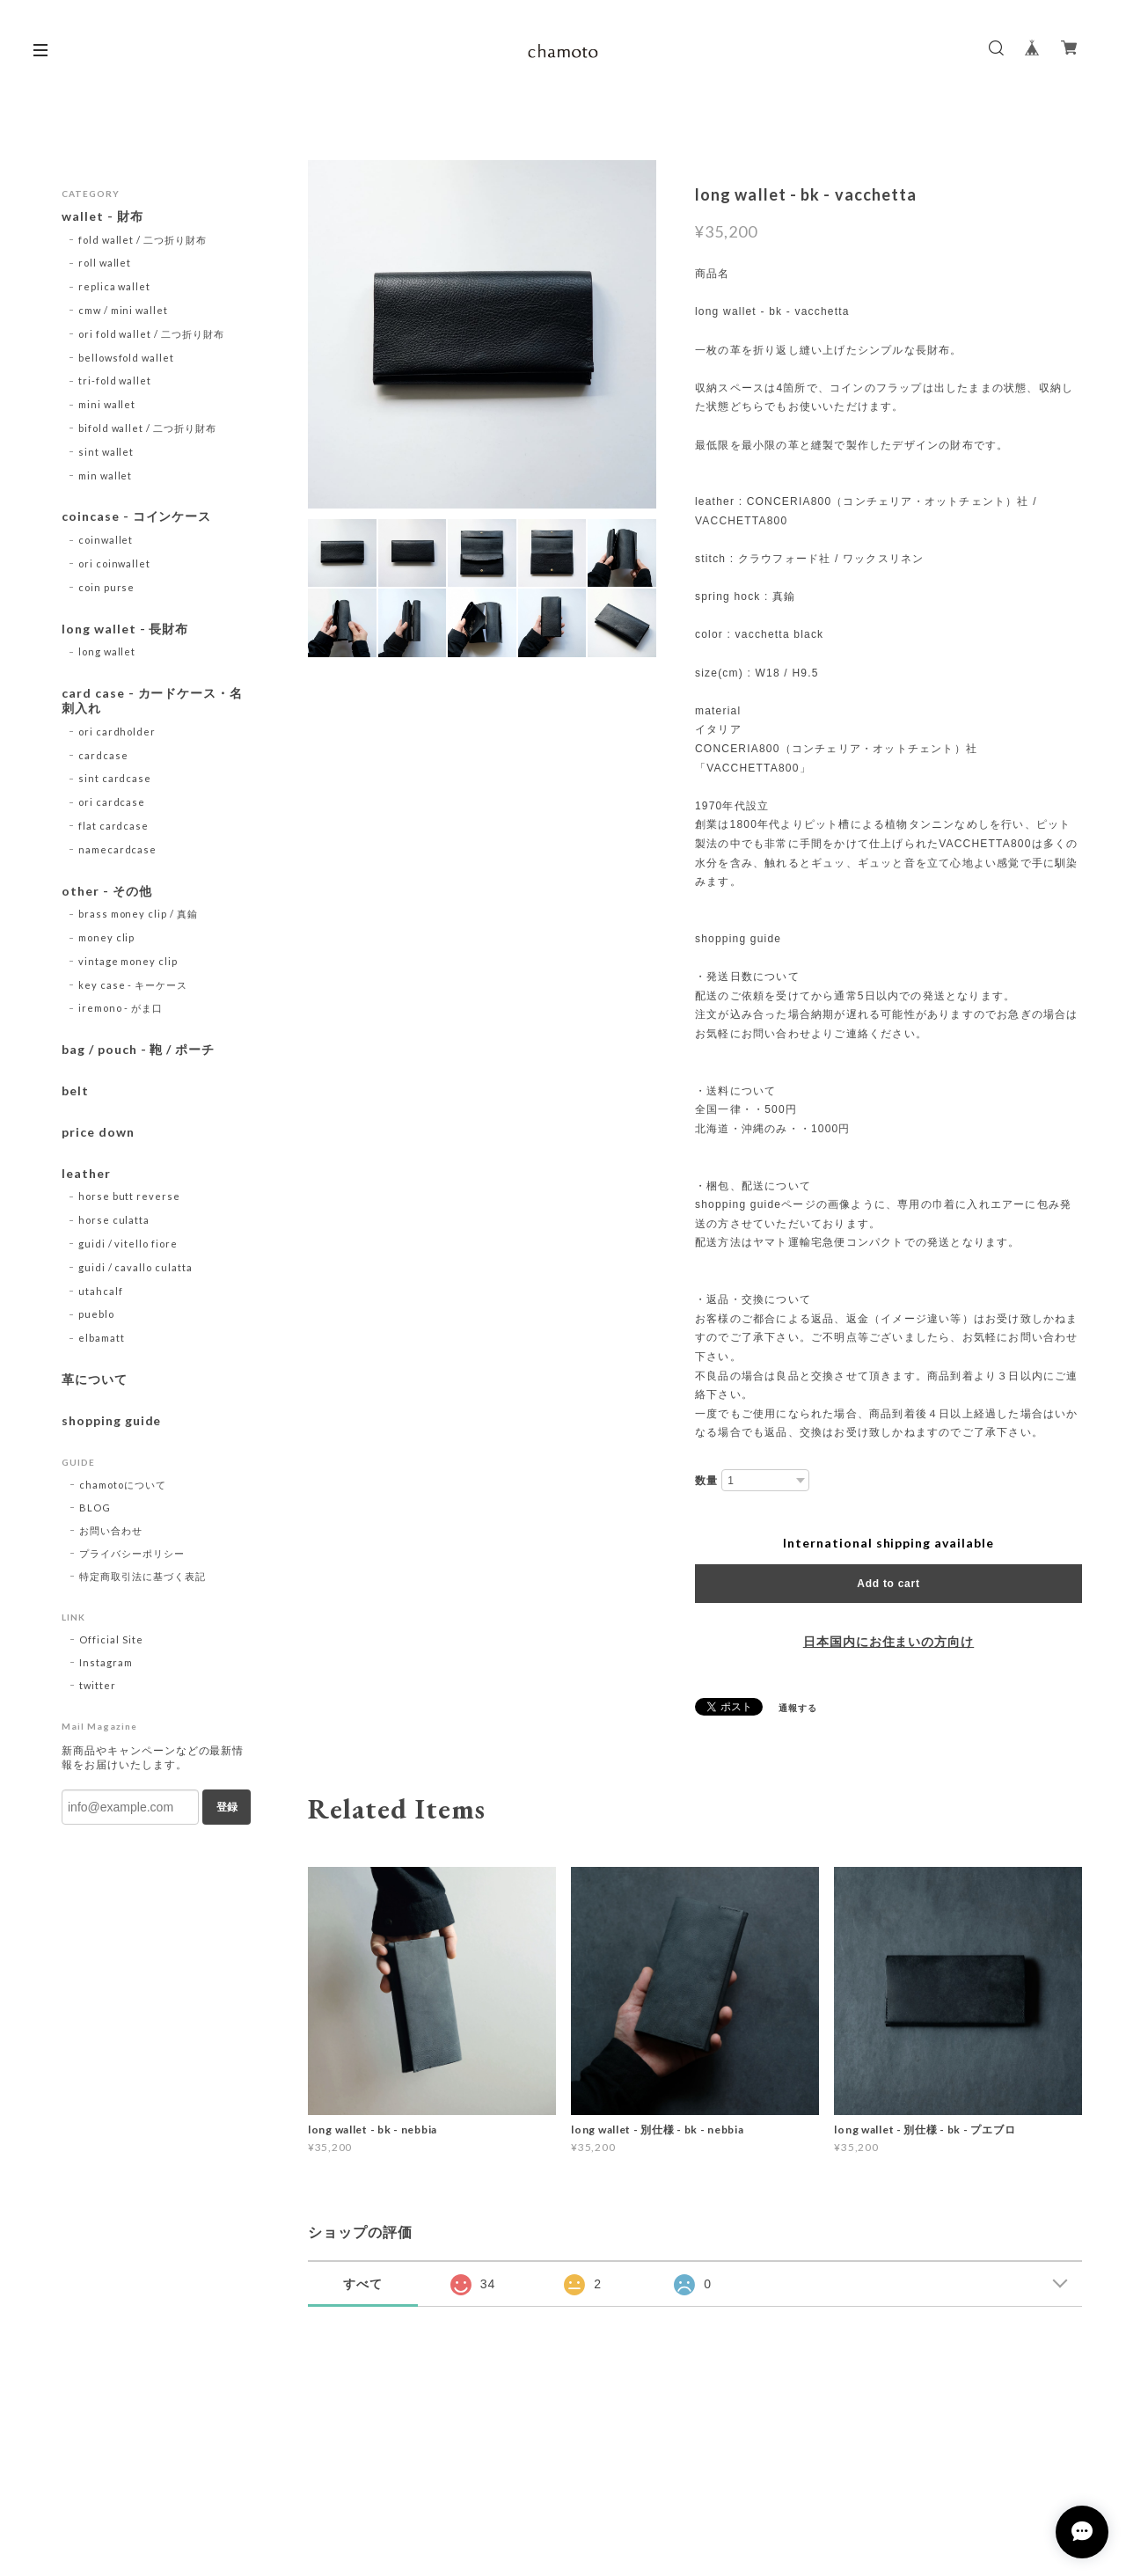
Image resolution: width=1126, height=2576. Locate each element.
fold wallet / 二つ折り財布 (142, 239)
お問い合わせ (111, 1530)
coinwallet (106, 539)
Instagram (106, 1662)
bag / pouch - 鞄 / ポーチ (138, 1050)
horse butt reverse (129, 1196)
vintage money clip (128, 961)
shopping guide (111, 1421)
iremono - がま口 (120, 1008)
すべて (363, 2284)
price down (98, 1132)
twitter (97, 1685)
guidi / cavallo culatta (135, 1267)
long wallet (107, 651)
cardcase (103, 755)
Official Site (111, 1639)
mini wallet (107, 404)
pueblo (96, 1314)
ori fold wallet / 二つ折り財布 (151, 334)
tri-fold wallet (114, 380)
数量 (706, 1481)
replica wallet (114, 286)
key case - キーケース (132, 985)
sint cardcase (114, 778)
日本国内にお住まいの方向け (888, 1642)
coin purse (106, 587)
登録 (227, 1807)
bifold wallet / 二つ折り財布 (147, 428)
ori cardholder (117, 731)
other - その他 (107, 891)
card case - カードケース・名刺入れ (152, 700)
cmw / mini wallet (123, 310)
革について (95, 1379)
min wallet (105, 475)
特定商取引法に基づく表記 (142, 1576)
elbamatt (101, 1337)
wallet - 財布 (109, 216)
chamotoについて (122, 1484)
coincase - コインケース (136, 516)
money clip (106, 937)
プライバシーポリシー (132, 1553)
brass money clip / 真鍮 (138, 913)
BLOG (95, 1507)
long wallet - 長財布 (125, 629)
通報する (798, 1707)
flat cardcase (113, 825)
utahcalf (100, 1291)
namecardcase (117, 849)
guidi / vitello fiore (128, 1243)
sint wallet (106, 451)
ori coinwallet (114, 563)
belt (75, 1091)
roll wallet (105, 262)
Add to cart (888, 1583)
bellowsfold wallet (126, 357)
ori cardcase (112, 802)
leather (86, 1174)
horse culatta (114, 1220)
